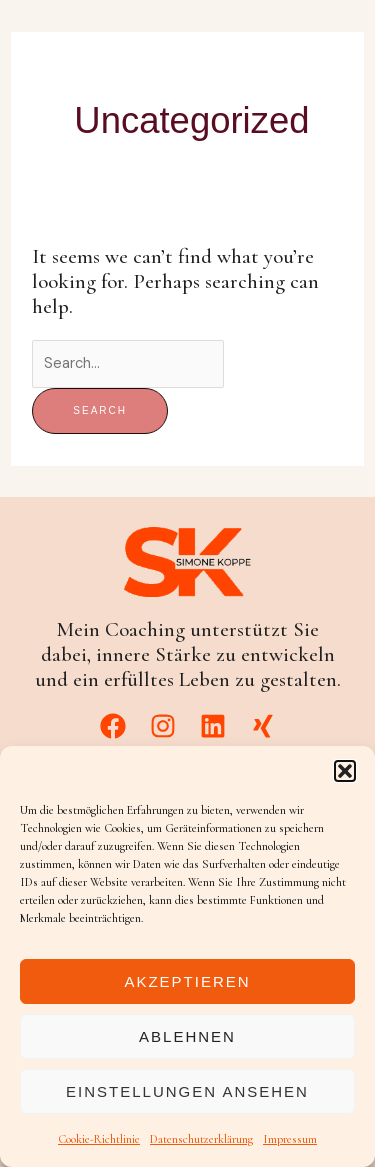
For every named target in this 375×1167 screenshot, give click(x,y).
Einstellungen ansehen (187, 1091)
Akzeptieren (187, 981)
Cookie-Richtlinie (99, 1139)
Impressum (290, 1139)
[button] (345, 771)
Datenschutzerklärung (201, 1139)
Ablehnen (187, 1036)
